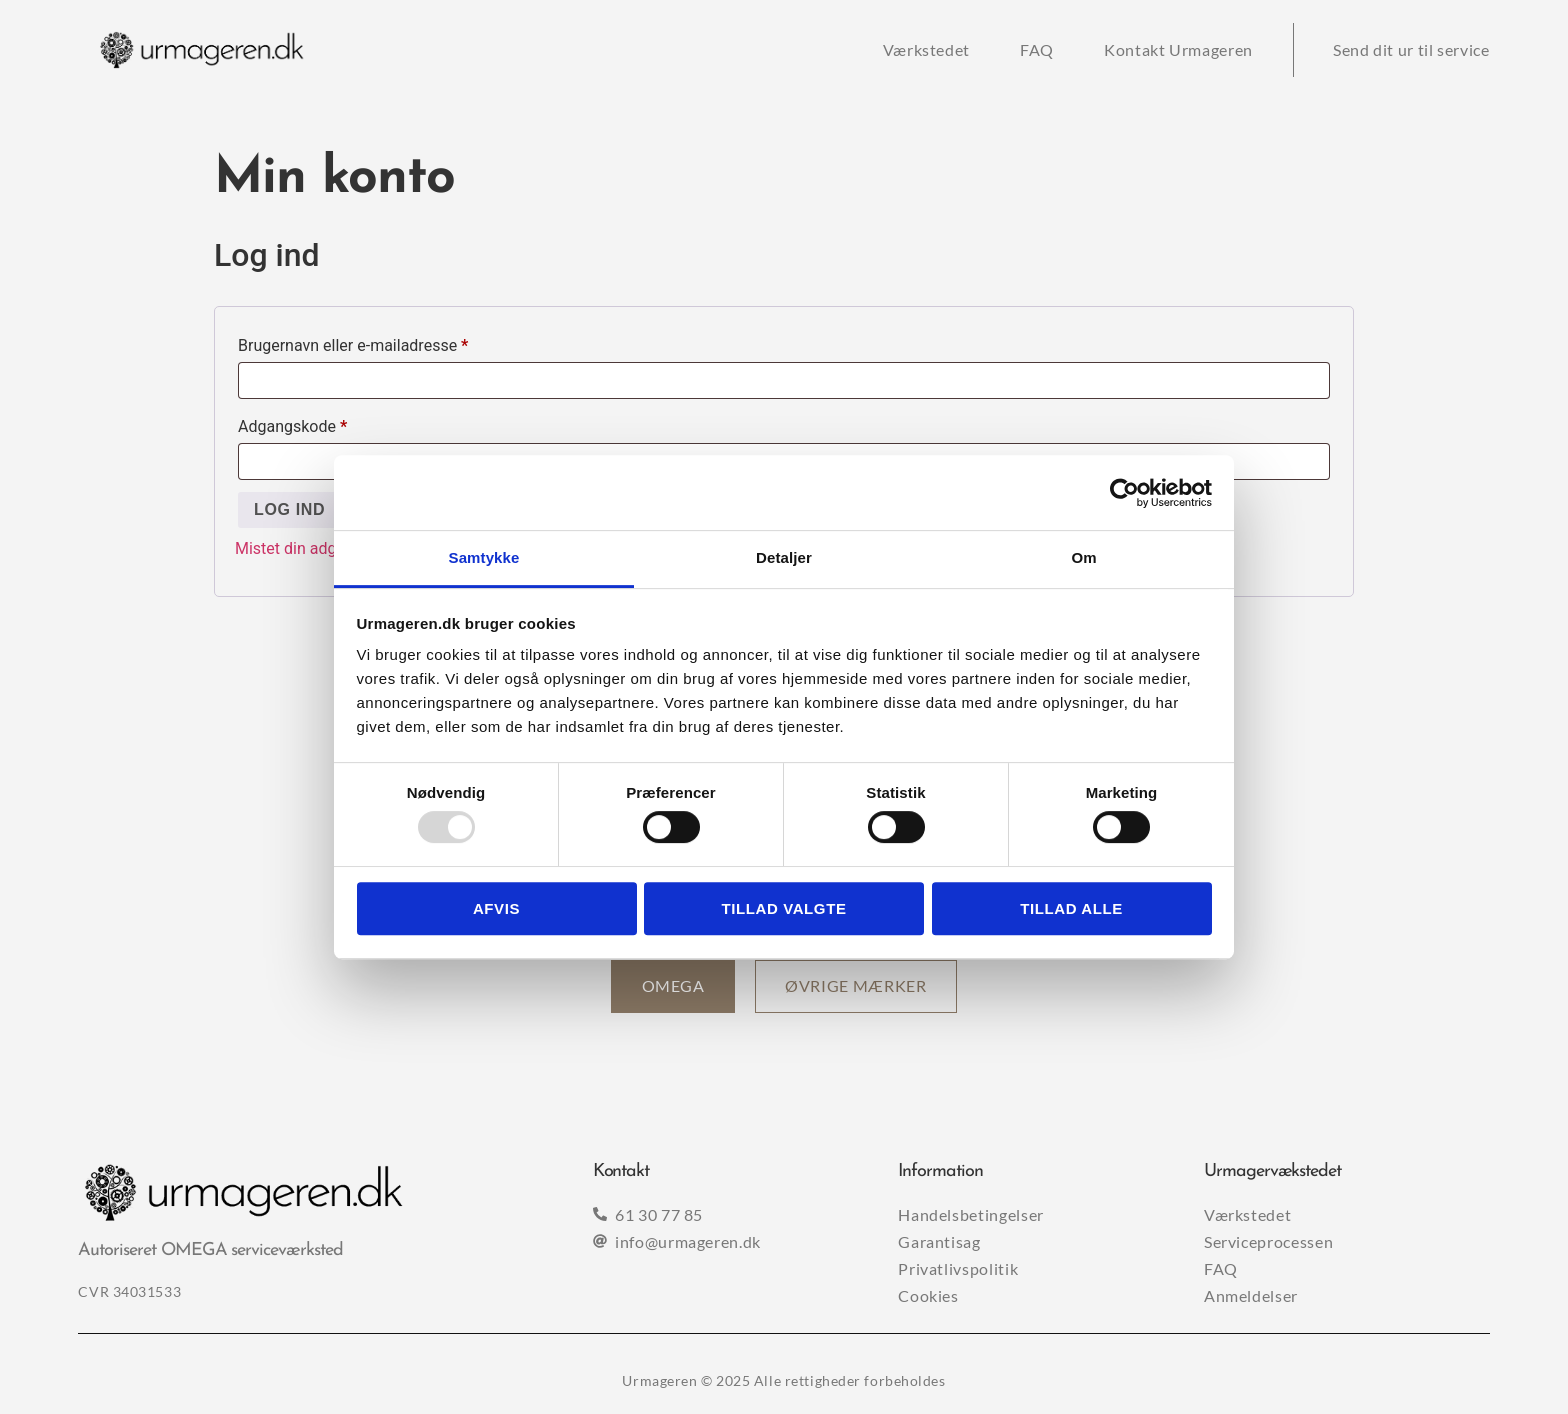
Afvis (496, 908)
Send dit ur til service (1411, 49)
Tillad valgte (783, 908)
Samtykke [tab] (484, 557)
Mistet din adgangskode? (324, 548)
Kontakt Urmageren (1178, 49)
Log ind (289, 509)
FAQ (1037, 49)
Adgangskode (325, 423)
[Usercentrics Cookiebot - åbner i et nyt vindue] (1124, 493)
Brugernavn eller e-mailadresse (386, 342)
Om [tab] (1083, 557)
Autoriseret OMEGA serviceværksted (210, 1251)
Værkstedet (926, 49)
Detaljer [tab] (784, 557)
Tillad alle (1071, 908)
